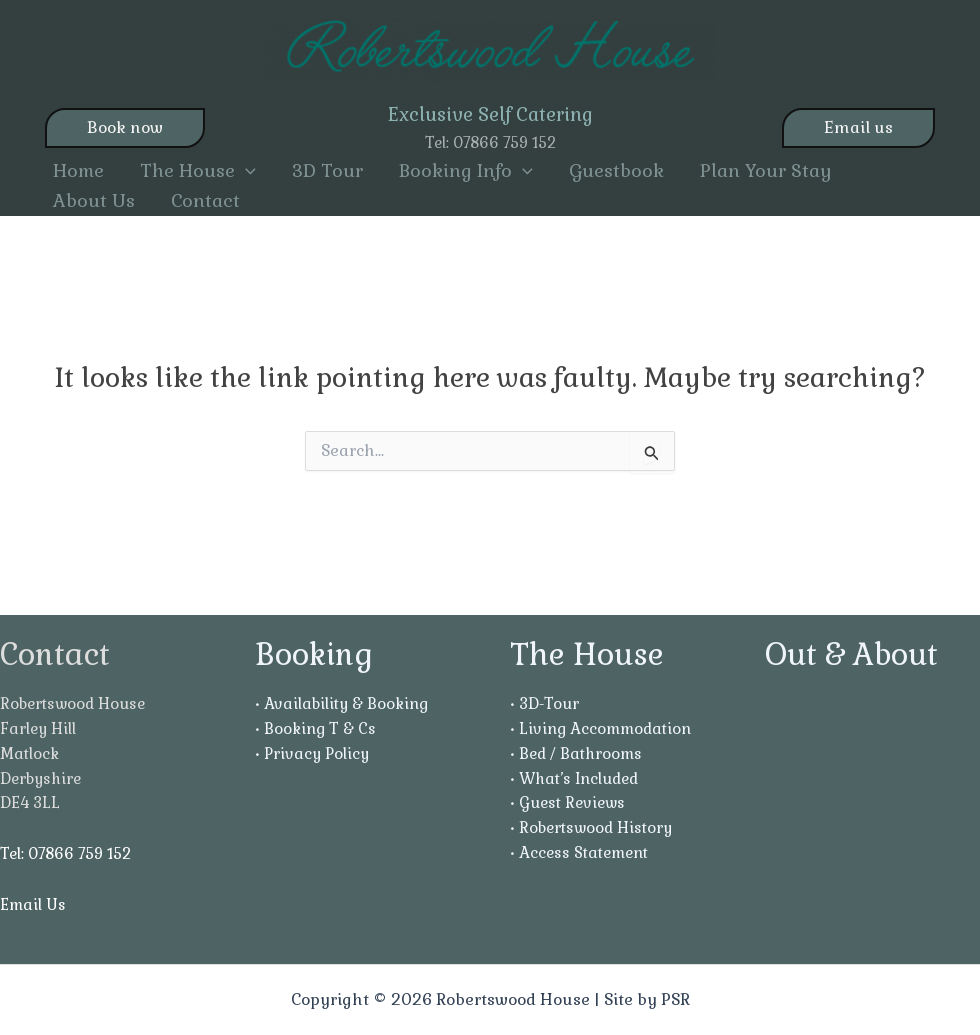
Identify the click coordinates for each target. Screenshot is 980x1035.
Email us (858, 127)
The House (198, 171)
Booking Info (466, 171)
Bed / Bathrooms (580, 753)
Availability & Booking (346, 703)
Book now (125, 127)
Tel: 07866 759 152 (490, 142)
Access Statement (583, 852)
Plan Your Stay (766, 170)
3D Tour (327, 170)
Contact (205, 200)
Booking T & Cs (320, 728)
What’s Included (578, 778)
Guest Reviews (572, 802)
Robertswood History (595, 827)
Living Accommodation (605, 728)
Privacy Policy (316, 753)
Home (78, 170)
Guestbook (616, 170)
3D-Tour (549, 703)
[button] (245, 171)
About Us (94, 200)
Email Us (33, 904)
